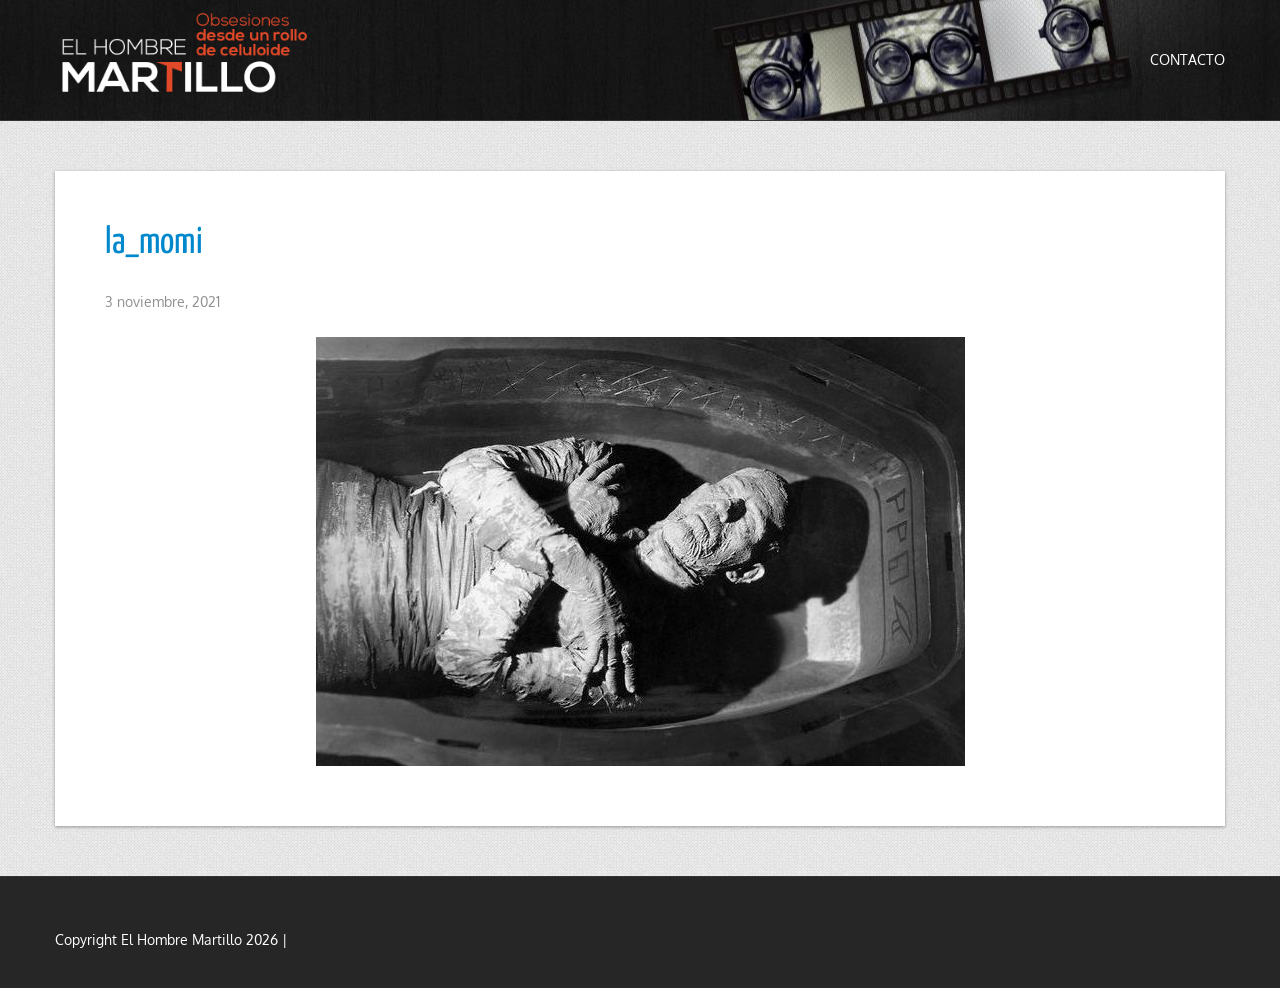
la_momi (154, 243)
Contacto (1187, 59)
